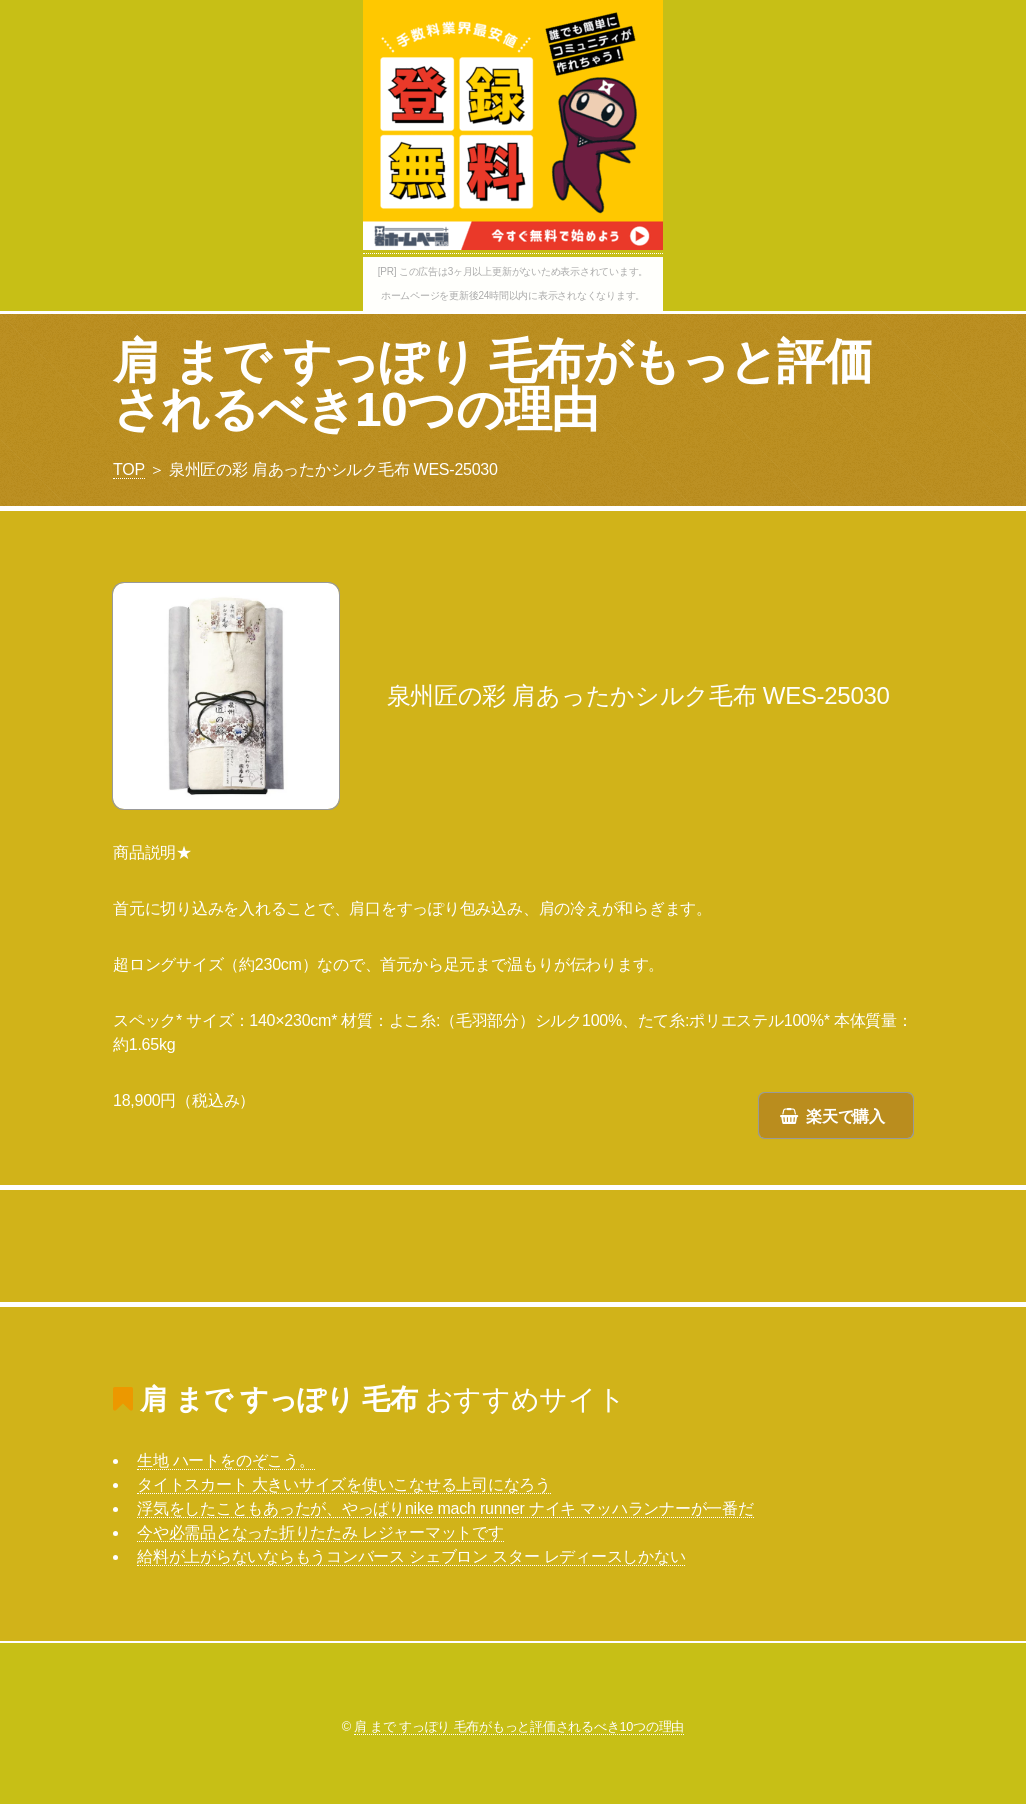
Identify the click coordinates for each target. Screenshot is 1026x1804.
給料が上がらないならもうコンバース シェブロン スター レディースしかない (411, 1556)
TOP (129, 469)
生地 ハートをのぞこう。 (226, 1460)
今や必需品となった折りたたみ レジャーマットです (320, 1532)
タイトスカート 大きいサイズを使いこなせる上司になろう (344, 1484)
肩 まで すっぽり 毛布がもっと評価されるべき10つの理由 (492, 385)
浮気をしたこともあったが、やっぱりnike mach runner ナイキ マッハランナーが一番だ (445, 1508)
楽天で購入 (845, 1116)
